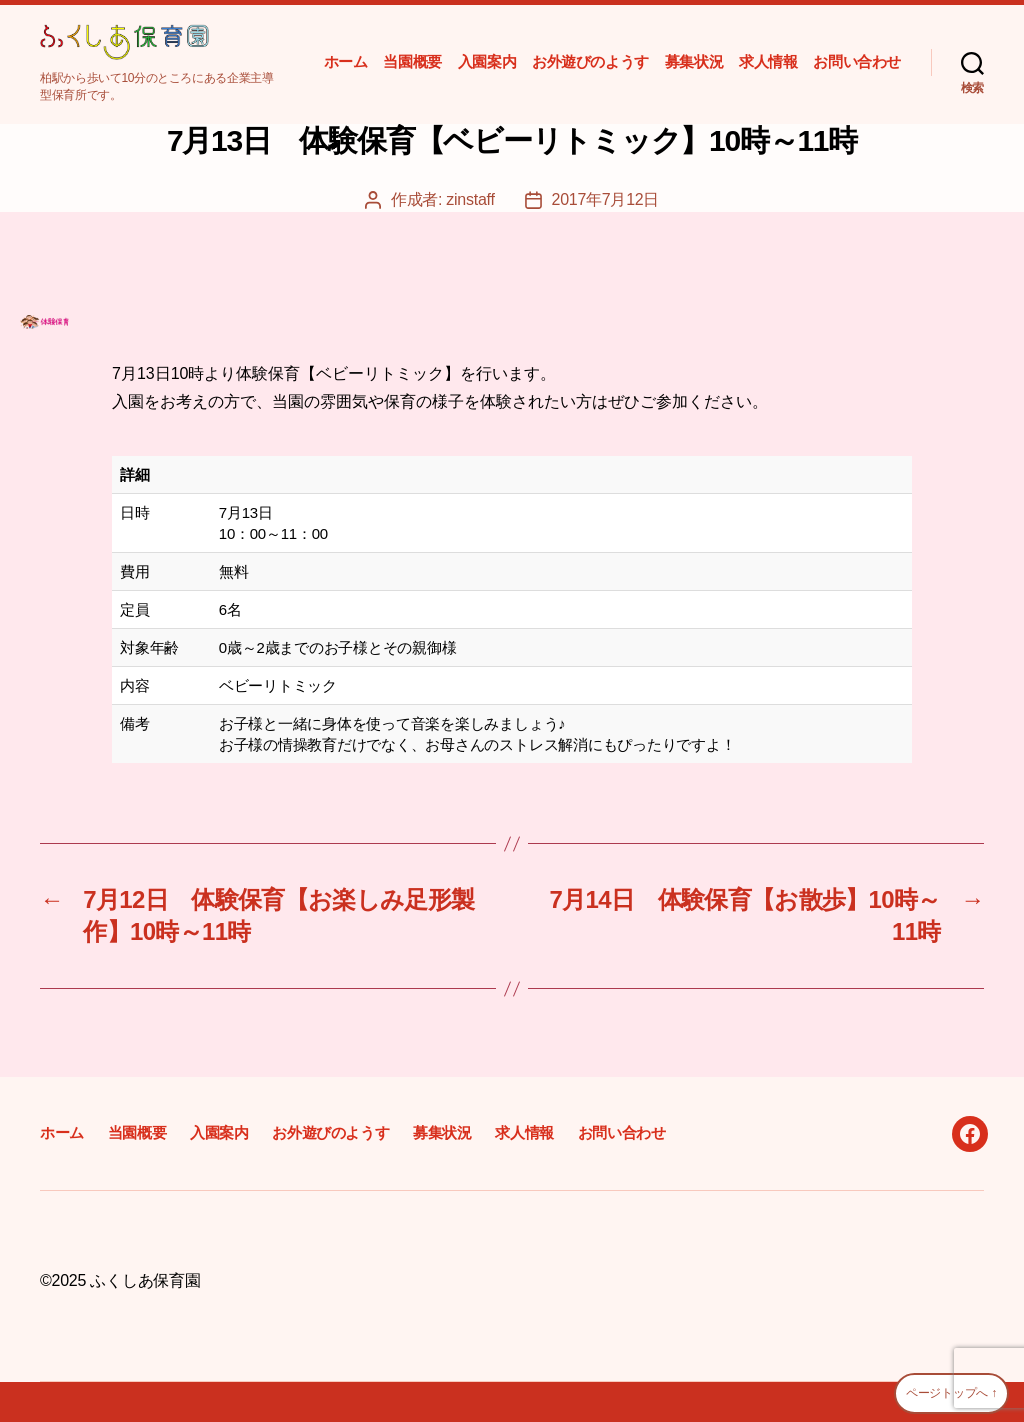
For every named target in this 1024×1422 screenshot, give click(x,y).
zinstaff (470, 199)
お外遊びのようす (590, 61)
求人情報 (768, 61)
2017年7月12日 (606, 199)
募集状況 (694, 61)
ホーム (346, 61)
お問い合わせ (857, 61)
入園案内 (487, 61)
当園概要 (412, 61)
